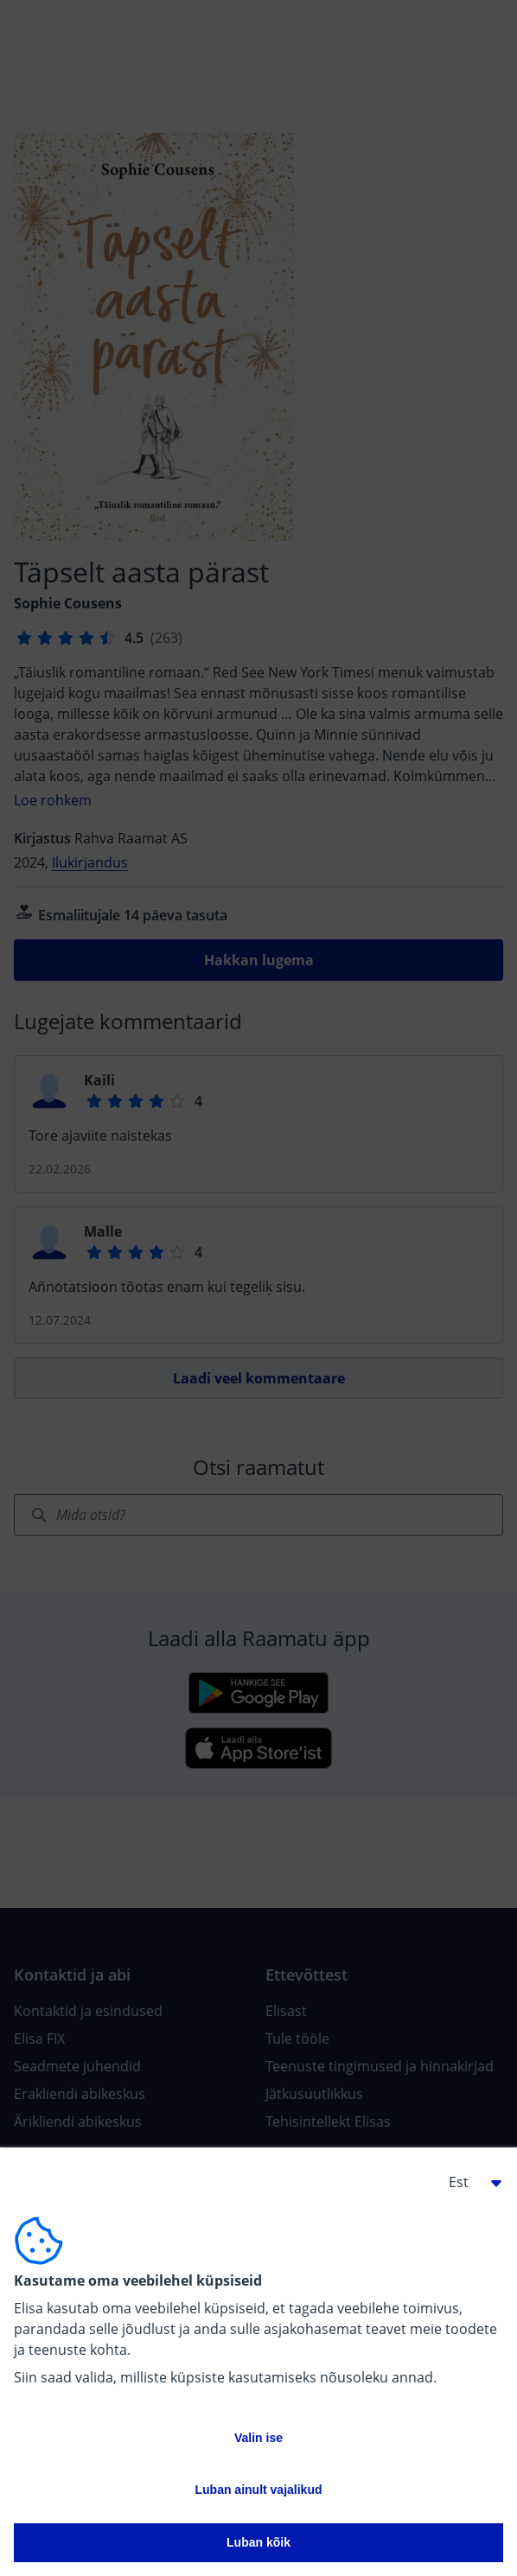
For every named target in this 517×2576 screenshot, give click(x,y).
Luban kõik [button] (258, 2542)
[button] (468, 2182)
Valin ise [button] (258, 2438)
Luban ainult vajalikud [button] (258, 2489)
